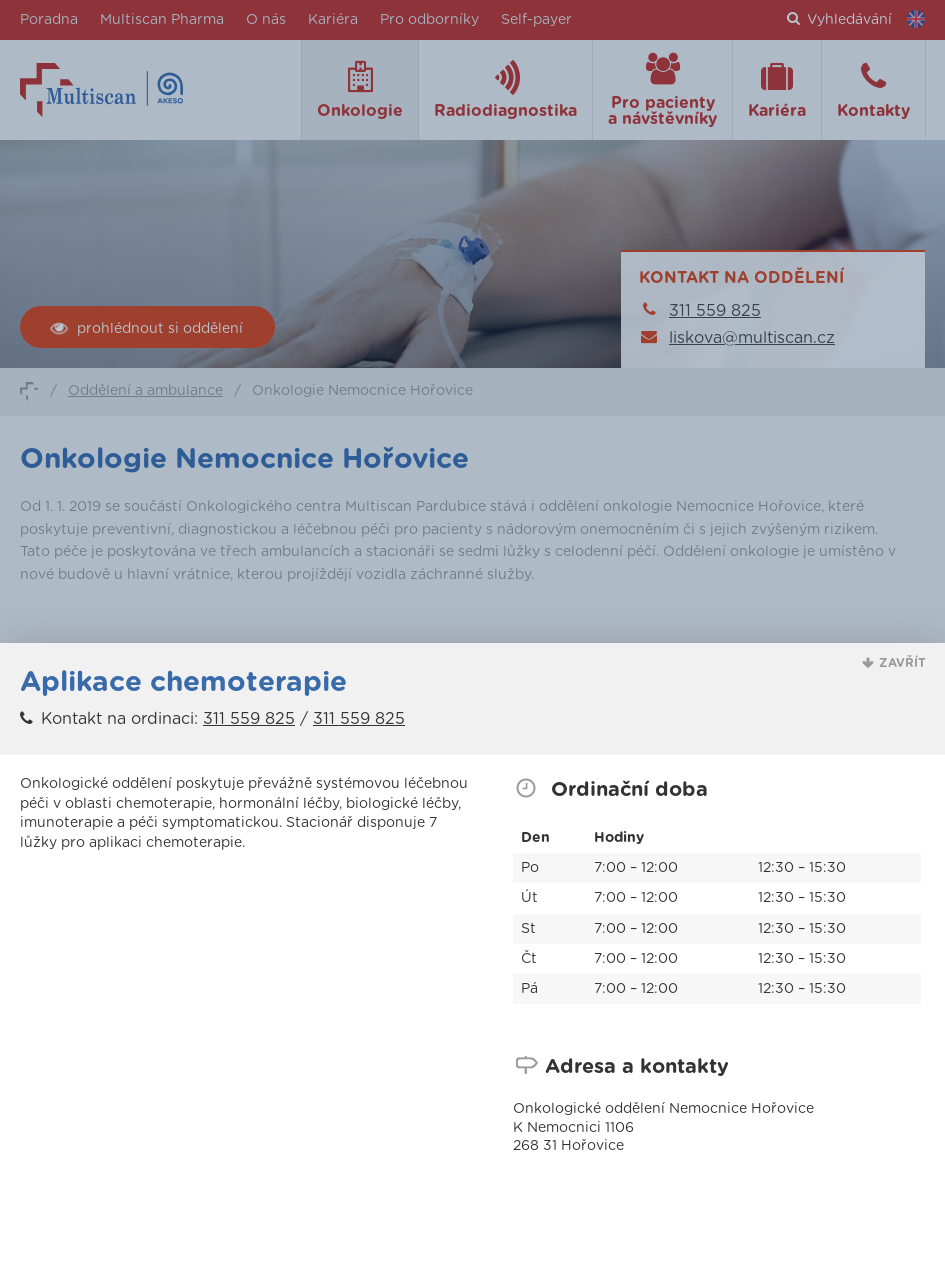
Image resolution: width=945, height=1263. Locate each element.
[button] (894, 663)
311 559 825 (249, 719)
